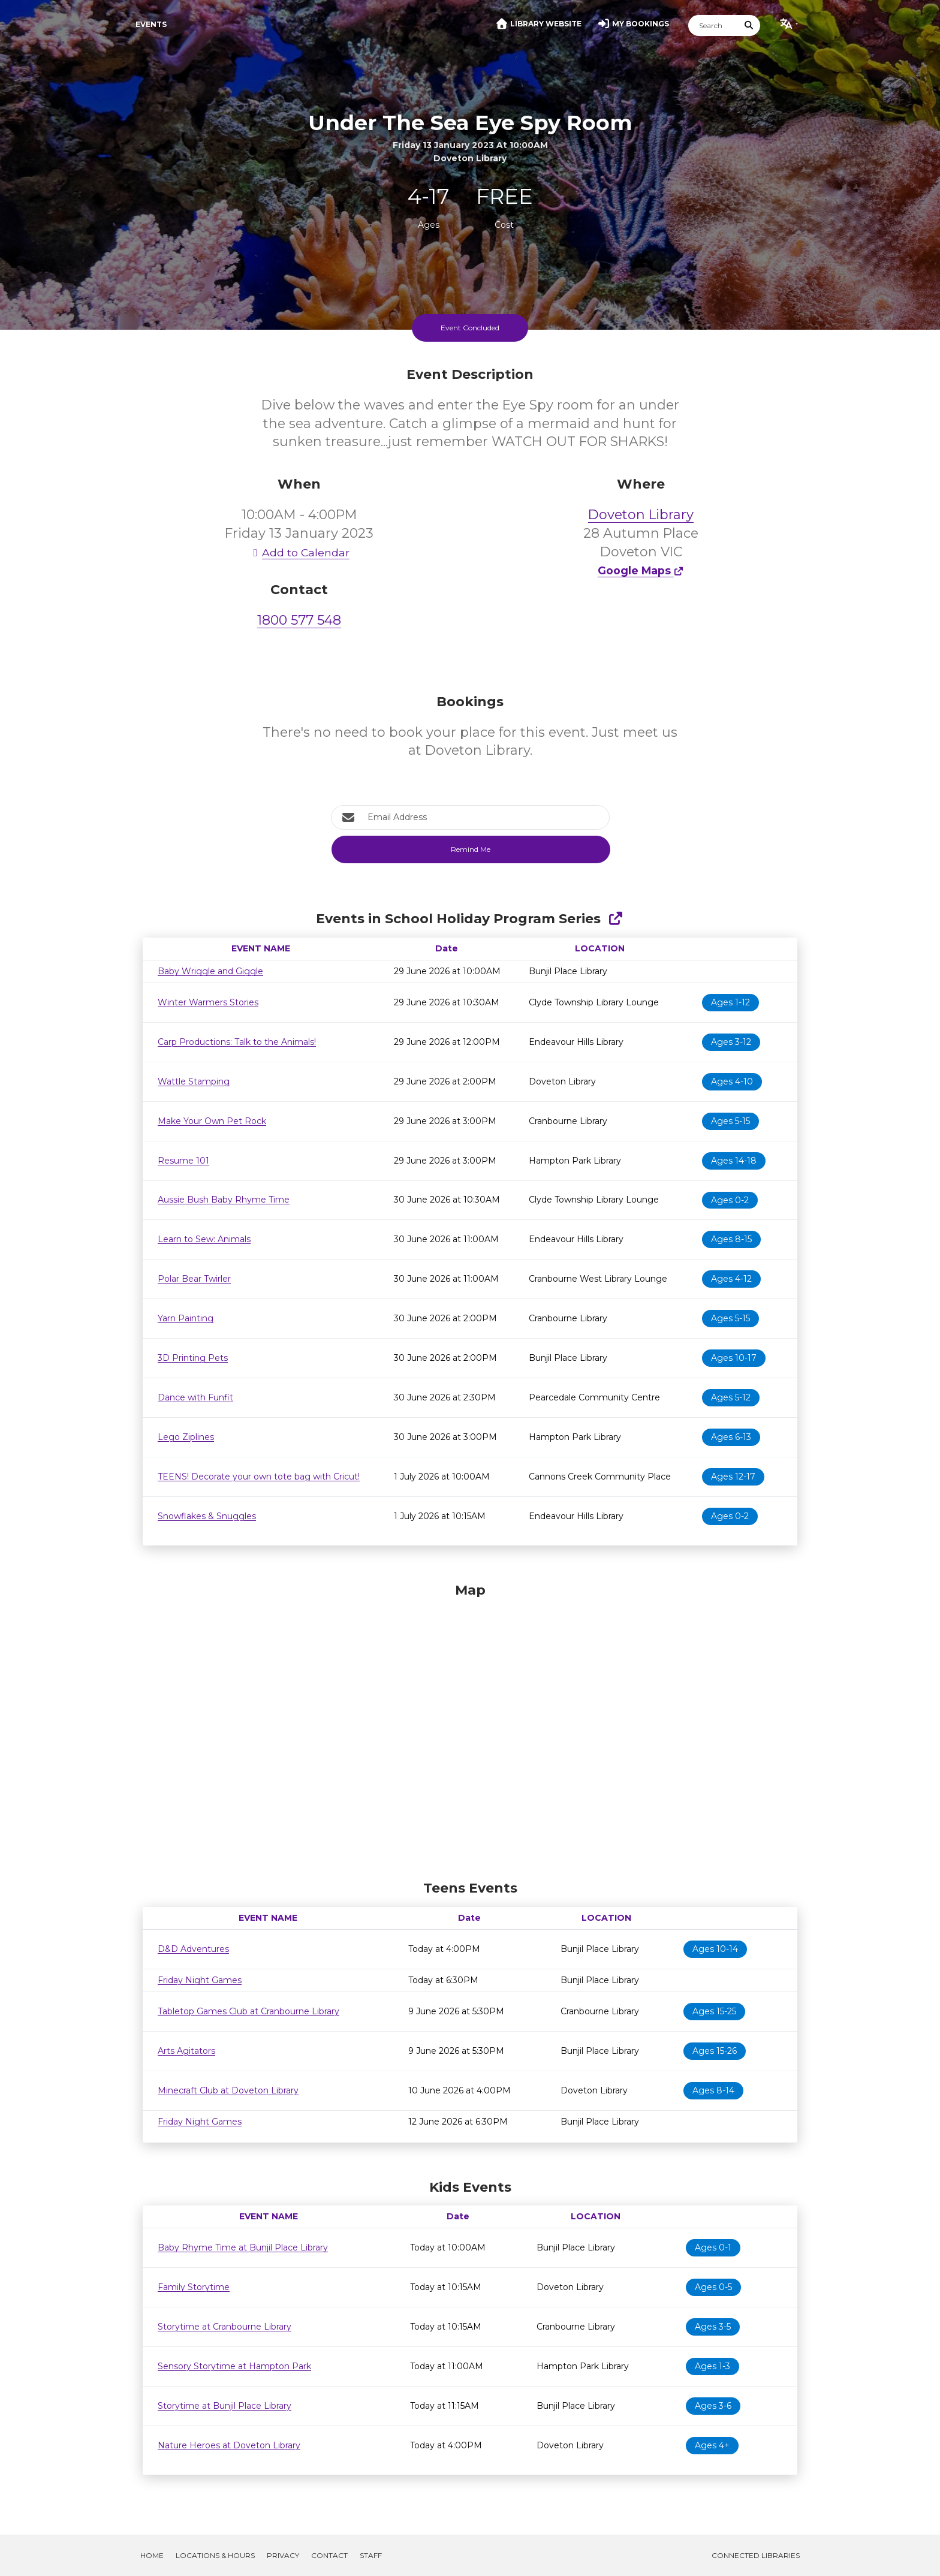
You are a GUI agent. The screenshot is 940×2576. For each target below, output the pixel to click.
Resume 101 (183, 1160)
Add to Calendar (299, 552)
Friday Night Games (200, 1980)
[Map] (470, 1728)
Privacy (283, 2555)
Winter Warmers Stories (208, 1002)
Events (151, 24)
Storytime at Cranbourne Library (224, 2326)
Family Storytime (194, 2287)
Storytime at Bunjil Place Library (224, 2405)
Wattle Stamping (194, 1081)
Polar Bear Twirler (194, 1278)
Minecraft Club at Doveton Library (228, 2090)
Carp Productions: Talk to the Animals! (237, 1042)
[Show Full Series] (615, 919)
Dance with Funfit (195, 1397)
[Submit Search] (749, 25)
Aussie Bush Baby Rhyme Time (224, 1199)
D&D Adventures (193, 1949)
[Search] (713, 25)
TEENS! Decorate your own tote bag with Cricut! (259, 1476)
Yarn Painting (185, 1318)
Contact (329, 2555)
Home (152, 2555)
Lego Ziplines (186, 1437)
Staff (371, 2555)
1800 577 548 (299, 620)
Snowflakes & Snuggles (207, 1516)
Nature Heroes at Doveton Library (229, 2445)
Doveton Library (641, 515)
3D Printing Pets (193, 1357)
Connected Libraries (756, 2555)
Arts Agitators (186, 2050)
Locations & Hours (215, 2555)
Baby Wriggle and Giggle (210, 971)
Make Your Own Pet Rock (212, 1121)
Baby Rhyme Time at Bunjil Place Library (243, 2247)
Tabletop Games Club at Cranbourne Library (248, 2011)
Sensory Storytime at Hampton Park (234, 2366)
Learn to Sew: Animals (204, 1239)
